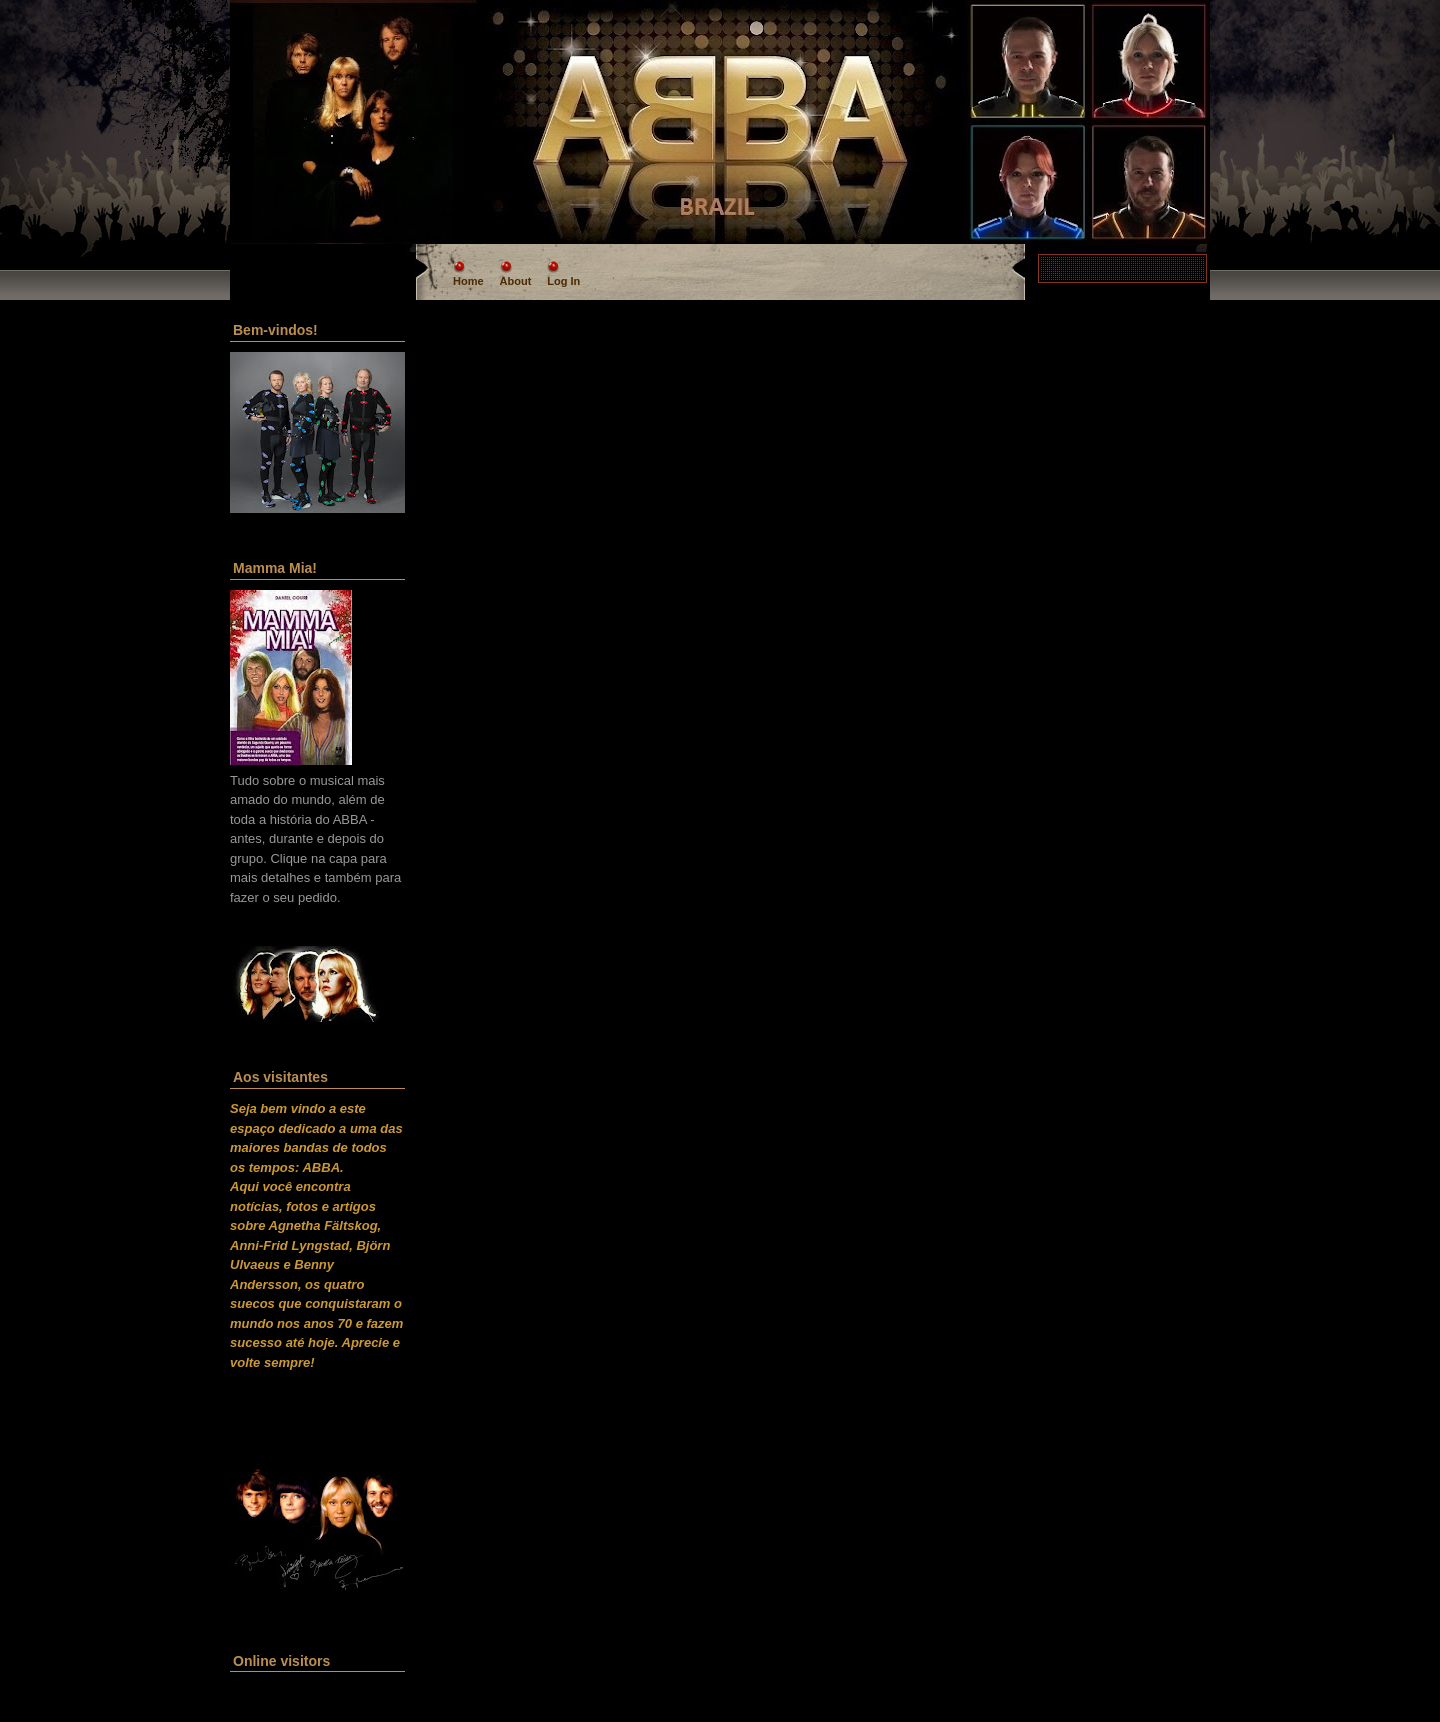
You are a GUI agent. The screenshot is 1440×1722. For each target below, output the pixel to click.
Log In (563, 281)
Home (468, 281)
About (516, 281)
